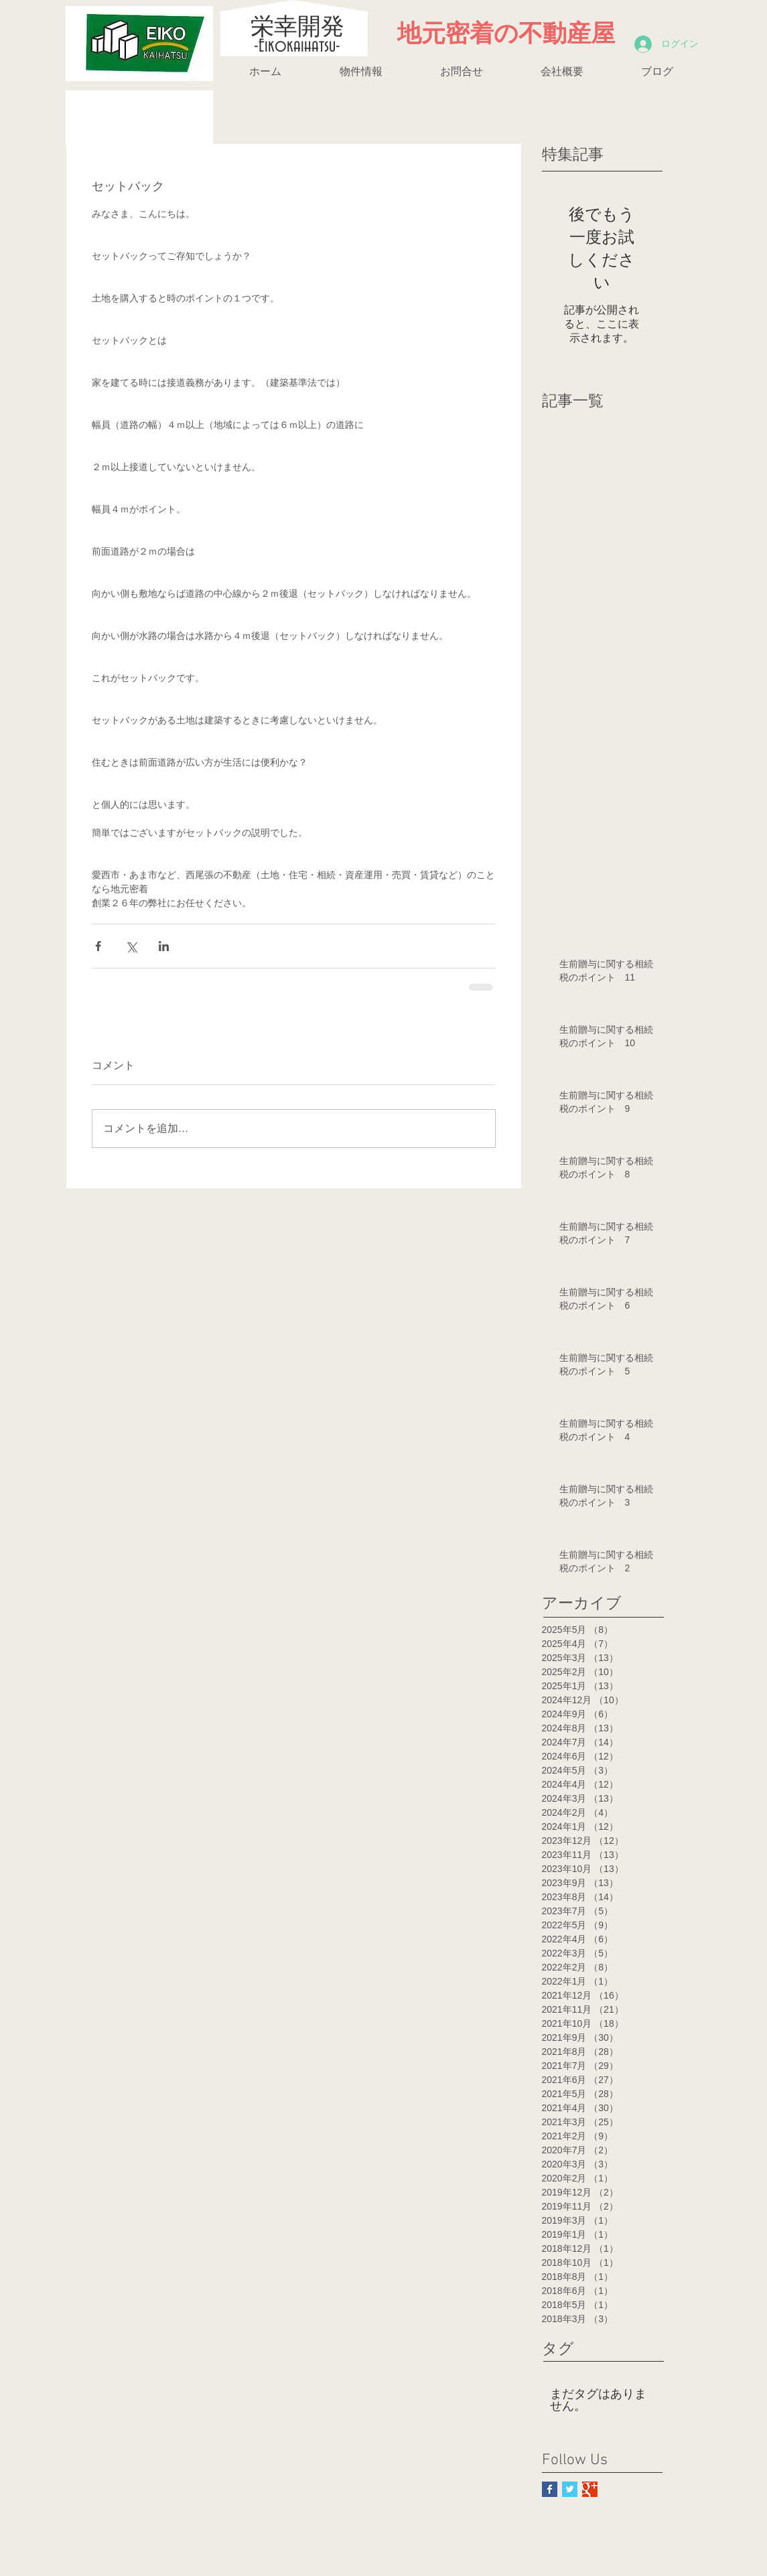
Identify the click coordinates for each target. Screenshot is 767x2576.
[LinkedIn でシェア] (163, 946)
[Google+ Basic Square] (590, 2489)
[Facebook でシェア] (98, 946)
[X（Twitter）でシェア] (131, 946)
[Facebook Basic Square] (549, 2489)
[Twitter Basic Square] (569, 2489)
